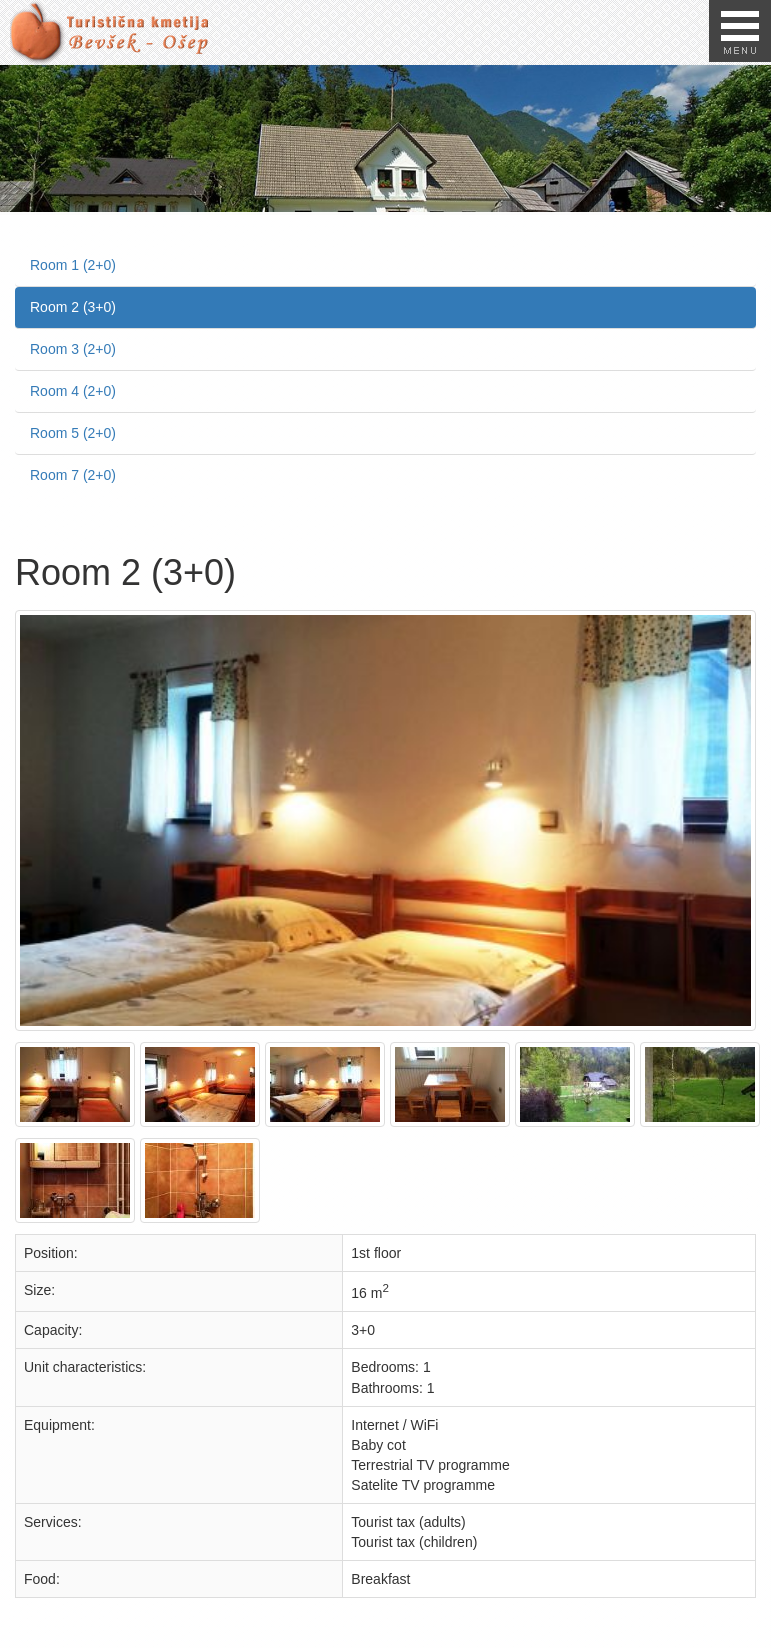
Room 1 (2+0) (73, 265)
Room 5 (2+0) (73, 433)
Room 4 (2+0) (73, 391)
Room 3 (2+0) (73, 349)
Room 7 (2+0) (73, 475)
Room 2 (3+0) (73, 307)
